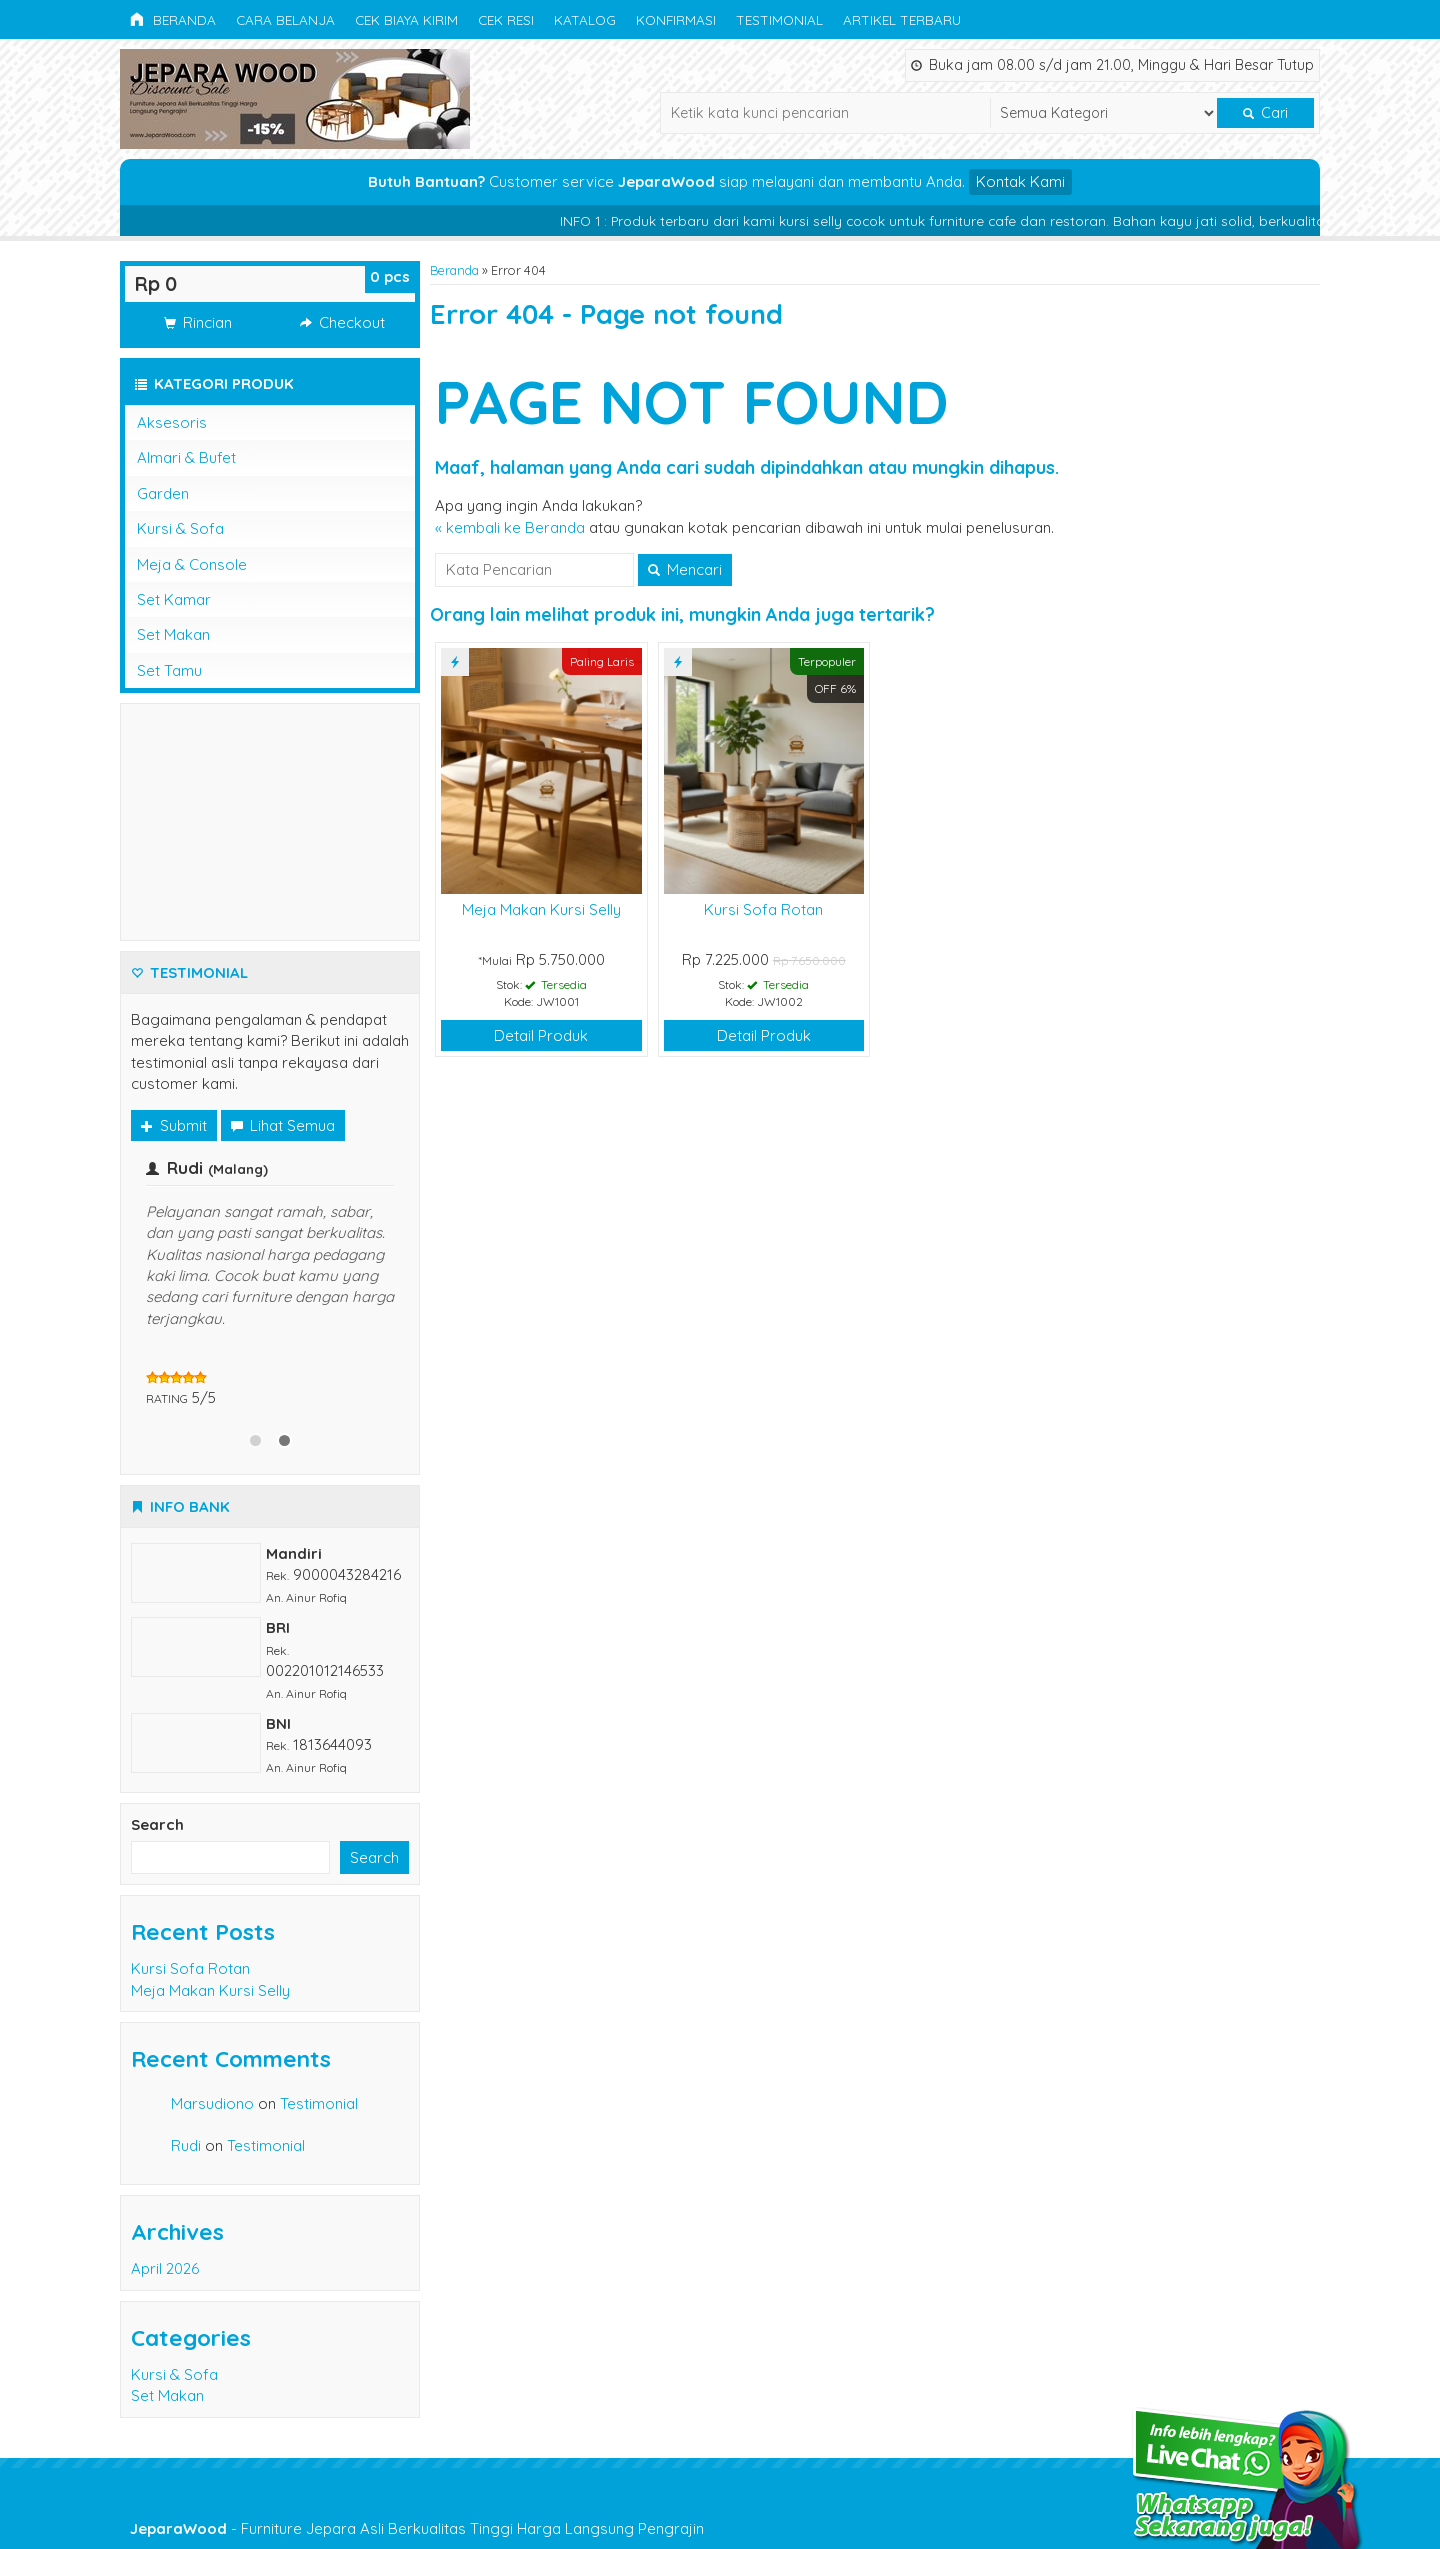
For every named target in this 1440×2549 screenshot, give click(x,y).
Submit (174, 1125)
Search (157, 1824)
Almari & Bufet (186, 457)
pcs (390, 276)
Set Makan (173, 634)
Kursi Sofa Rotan (763, 909)
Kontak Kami (1020, 181)
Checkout (342, 322)
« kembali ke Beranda (510, 527)
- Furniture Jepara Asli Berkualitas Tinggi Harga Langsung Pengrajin (417, 2528)
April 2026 (165, 2268)
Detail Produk (541, 1035)
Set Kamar (174, 599)
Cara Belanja (285, 19)
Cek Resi (506, 19)
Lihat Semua (283, 1125)
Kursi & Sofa (180, 528)
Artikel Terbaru (902, 19)
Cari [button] (1265, 113)
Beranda (173, 19)
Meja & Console (192, 564)
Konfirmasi (676, 19)
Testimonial (779, 19)
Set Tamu (169, 670)
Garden (163, 493)
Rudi (186, 2145)
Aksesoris (172, 422)
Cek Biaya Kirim (406, 19)
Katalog (585, 19)
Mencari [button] (685, 569)
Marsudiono (212, 2103)
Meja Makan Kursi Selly (541, 909)
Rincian (198, 322)
